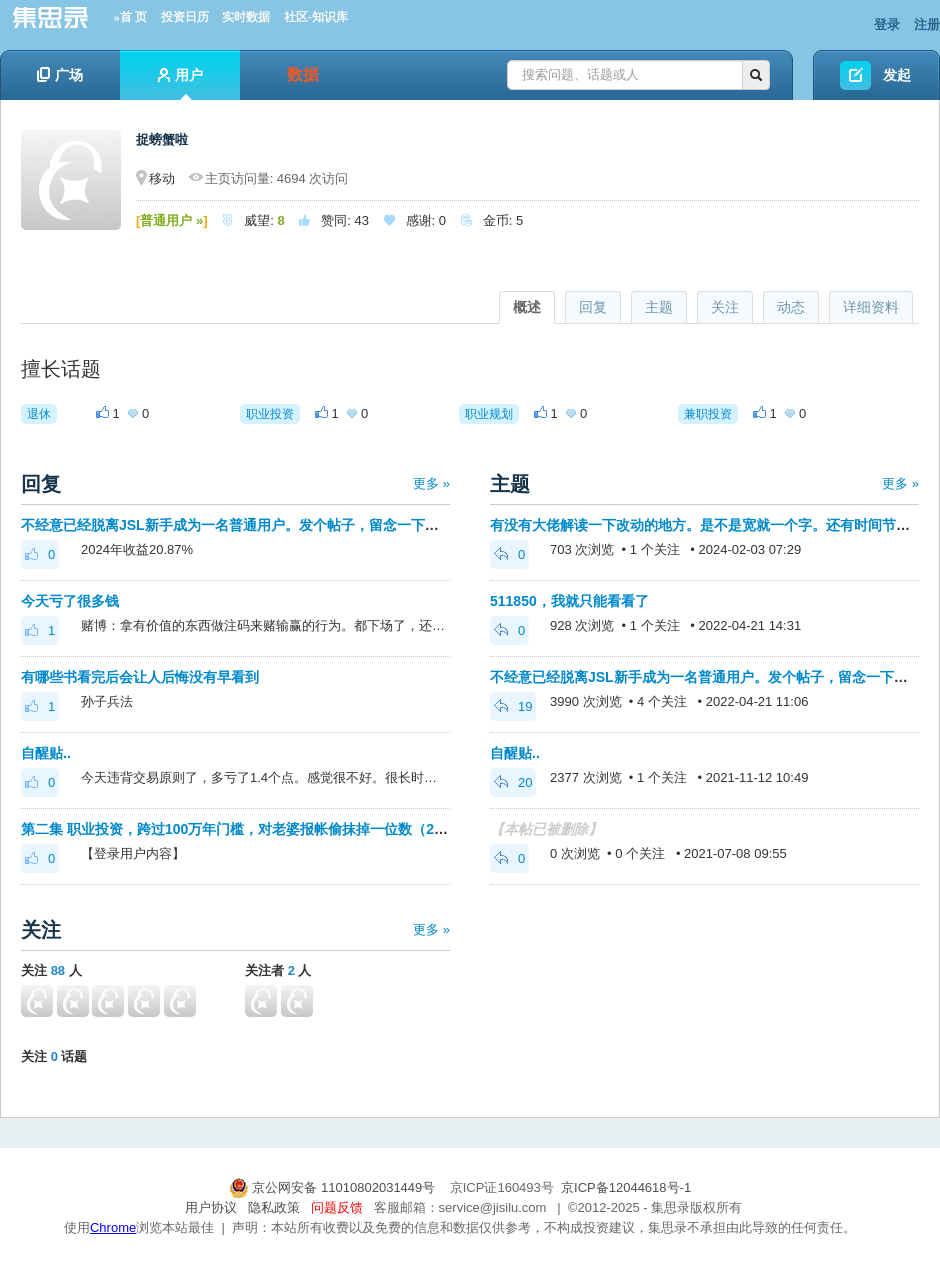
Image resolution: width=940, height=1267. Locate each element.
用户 (180, 83)
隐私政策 (274, 1207)
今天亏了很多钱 (70, 601)
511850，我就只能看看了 (569, 601)
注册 (927, 24)
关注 (725, 307)
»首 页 (130, 17)
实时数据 (246, 17)
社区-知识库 (316, 17)
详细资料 (871, 307)
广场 (60, 75)
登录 (887, 24)
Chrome (113, 1227)
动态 (791, 307)
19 (513, 706)
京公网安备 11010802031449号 (334, 1187)
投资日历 (185, 17)
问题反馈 (337, 1207)
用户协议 (211, 1207)
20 (513, 782)
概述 (527, 307)
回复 (593, 307)
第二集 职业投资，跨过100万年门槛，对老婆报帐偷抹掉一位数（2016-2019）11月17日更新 (307, 829)
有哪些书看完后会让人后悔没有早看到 (140, 677)
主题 (659, 307)
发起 (897, 75)
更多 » (431, 483)
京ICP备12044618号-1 (626, 1187)
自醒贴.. (46, 753)
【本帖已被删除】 (546, 829)
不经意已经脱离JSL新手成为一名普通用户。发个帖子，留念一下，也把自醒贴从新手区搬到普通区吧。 (342, 525)
